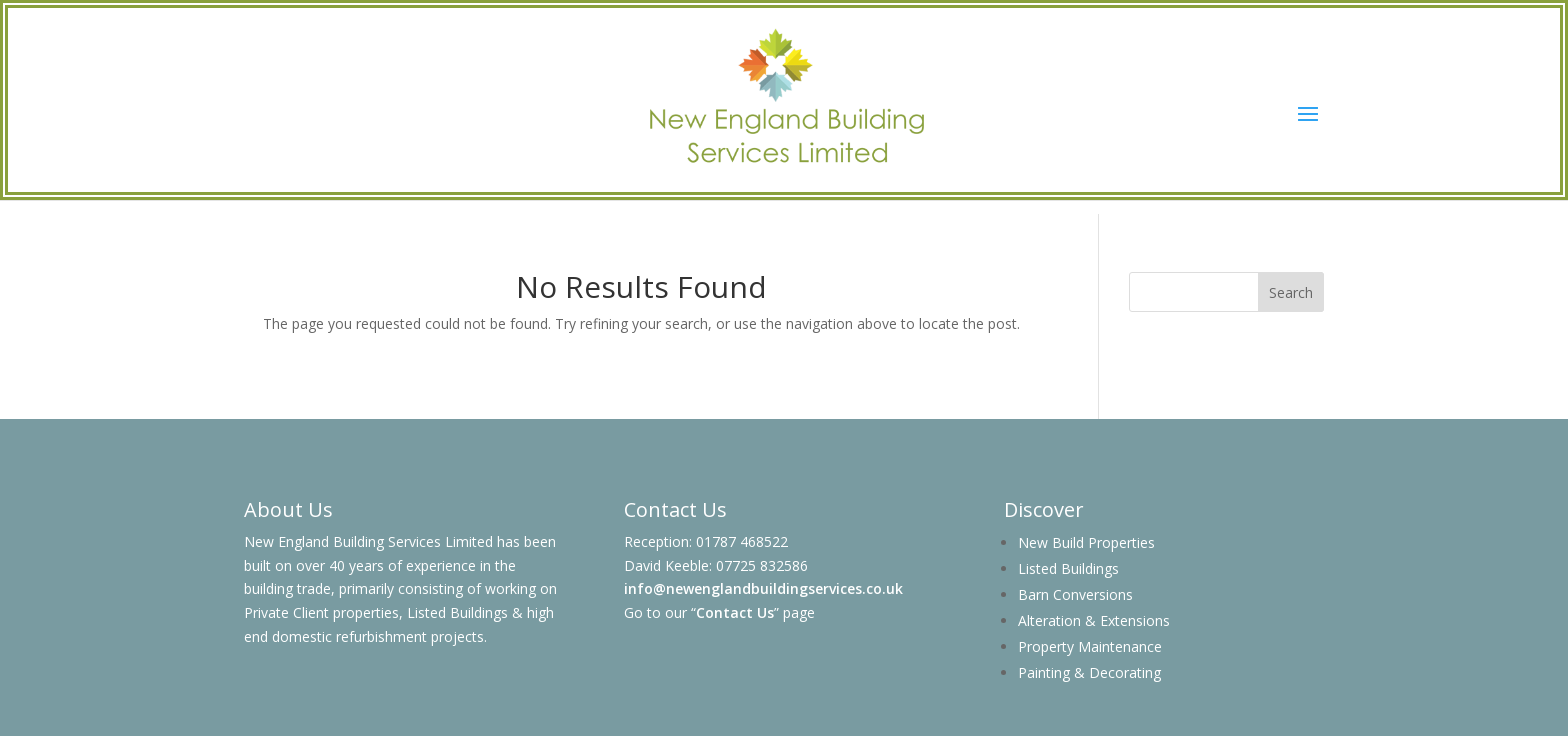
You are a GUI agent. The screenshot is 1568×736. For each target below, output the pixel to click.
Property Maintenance (1090, 646)
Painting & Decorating (1089, 672)
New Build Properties (1086, 542)
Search (1291, 292)
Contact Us (735, 612)
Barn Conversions (1075, 594)
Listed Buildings (1068, 568)
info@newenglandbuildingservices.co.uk (763, 588)
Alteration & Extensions (1094, 620)
